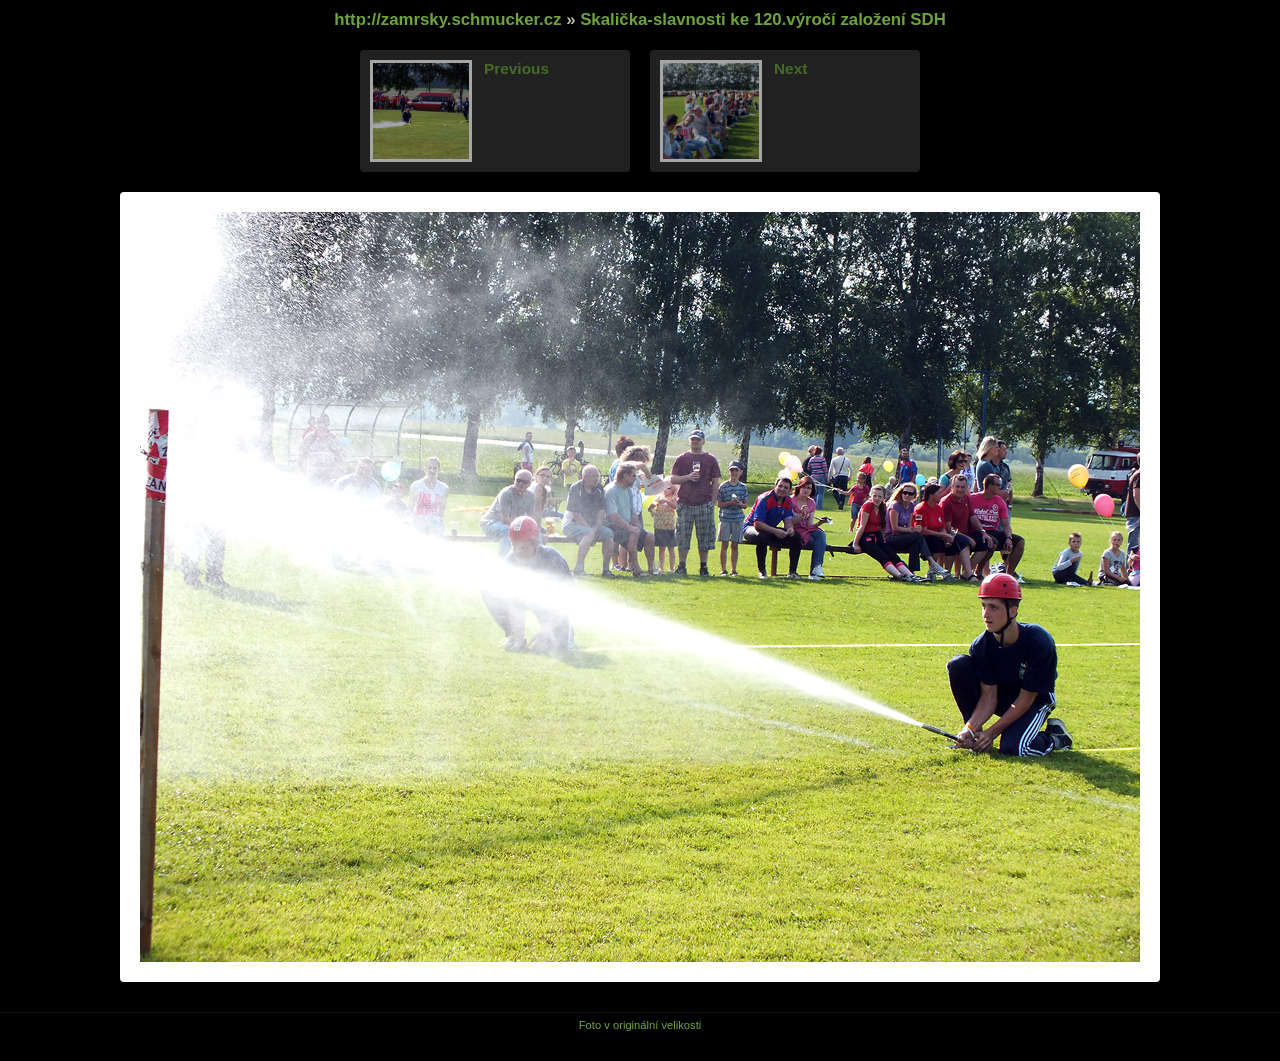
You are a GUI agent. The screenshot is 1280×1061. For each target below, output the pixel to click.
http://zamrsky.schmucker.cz (447, 19)
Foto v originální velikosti (640, 1025)
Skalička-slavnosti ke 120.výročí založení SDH (763, 19)
